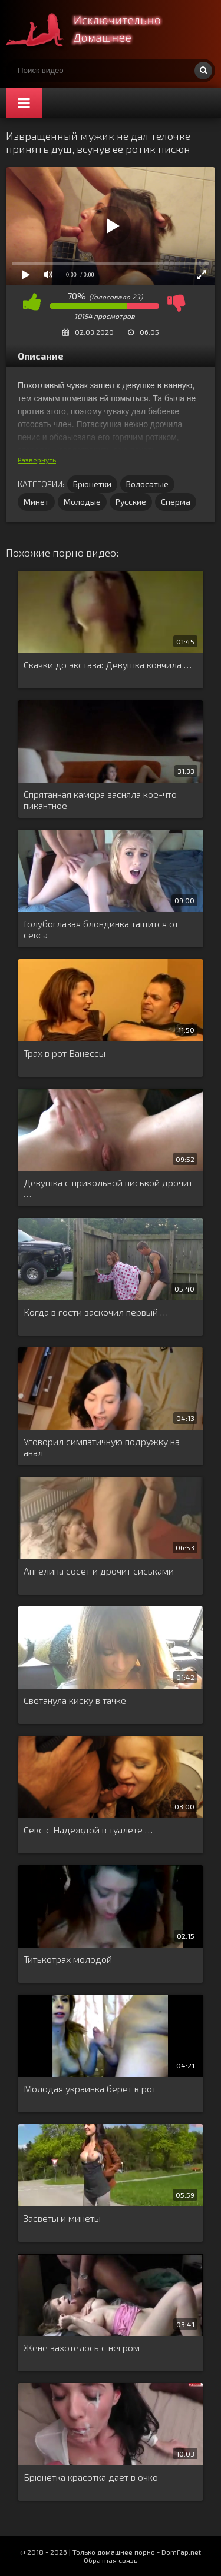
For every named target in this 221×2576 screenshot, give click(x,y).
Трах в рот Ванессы (64, 1053)
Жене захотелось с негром (82, 2347)
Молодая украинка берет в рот (90, 2088)
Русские (131, 502)
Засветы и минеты (62, 2218)
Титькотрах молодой (68, 1959)
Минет (36, 502)
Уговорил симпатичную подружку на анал (102, 1447)
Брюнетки (92, 484)
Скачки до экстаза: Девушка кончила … (108, 664)
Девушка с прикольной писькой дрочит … (108, 1188)
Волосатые (147, 484)
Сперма (175, 502)
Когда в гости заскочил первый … (96, 1311)
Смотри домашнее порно (94, 29)
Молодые (82, 502)
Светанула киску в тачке (75, 1700)
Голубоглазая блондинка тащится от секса (101, 929)
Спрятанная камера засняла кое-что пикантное (100, 799)
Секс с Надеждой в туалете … (88, 1829)
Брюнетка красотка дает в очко (91, 2476)
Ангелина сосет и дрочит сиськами (99, 1570)
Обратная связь (110, 2560)
